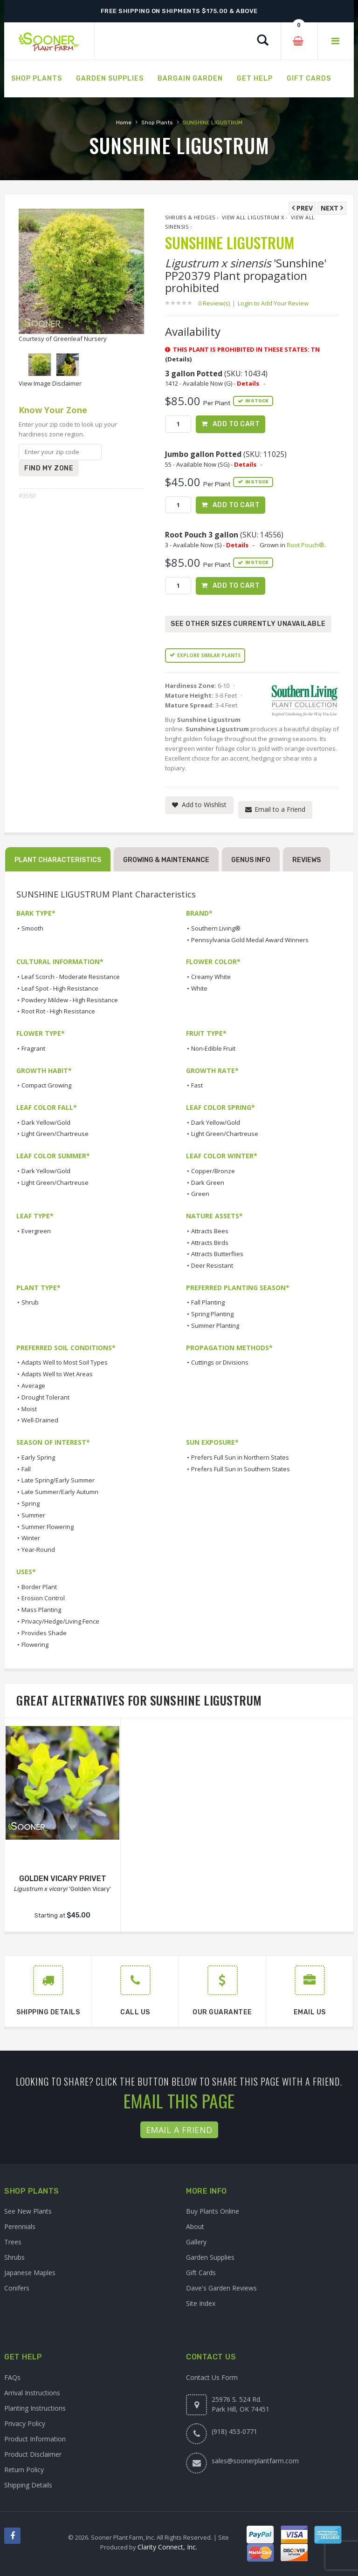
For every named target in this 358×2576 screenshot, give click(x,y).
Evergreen (36, 1231)
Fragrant (33, 1048)
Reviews (306, 860)
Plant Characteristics (57, 860)
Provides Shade (44, 1633)
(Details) (178, 359)
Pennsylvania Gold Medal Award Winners (250, 940)
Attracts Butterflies (217, 1254)
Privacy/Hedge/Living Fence (60, 1621)
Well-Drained (39, 1420)
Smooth (32, 928)
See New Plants (28, 2211)
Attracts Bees (209, 1231)
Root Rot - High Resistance (58, 1011)
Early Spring (38, 1457)
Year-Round (38, 1549)
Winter (30, 1538)
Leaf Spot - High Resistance (59, 988)
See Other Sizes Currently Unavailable (248, 624)
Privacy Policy (24, 2423)
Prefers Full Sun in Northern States (240, 1457)
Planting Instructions (35, 2408)
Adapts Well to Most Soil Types (64, 1362)
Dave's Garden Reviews (221, 2288)
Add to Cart (236, 424)
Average (33, 1385)
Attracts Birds (209, 1242)
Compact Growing (46, 1085)
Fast (197, 1085)
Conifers (16, 2288)
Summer (33, 1515)
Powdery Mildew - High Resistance (69, 1000)
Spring (30, 1503)
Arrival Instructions (32, 2392)
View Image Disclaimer (50, 383)
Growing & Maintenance (166, 860)
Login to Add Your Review (273, 303)
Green (200, 1193)
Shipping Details (28, 2485)
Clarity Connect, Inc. (167, 2546)
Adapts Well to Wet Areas (57, 1374)
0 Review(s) (216, 303)
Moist (29, 1409)
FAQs (12, 2377)
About (195, 2226)
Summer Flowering (47, 1526)
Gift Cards (201, 2272)
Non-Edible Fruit (213, 1048)
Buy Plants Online (212, 2211)
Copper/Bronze (213, 1171)
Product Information (35, 2438)
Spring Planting (212, 1314)
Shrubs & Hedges (190, 217)
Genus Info (250, 860)
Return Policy (24, 2469)
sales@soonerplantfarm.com (255, 2460)
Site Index (200, 2303)
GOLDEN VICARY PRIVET (62, 1878)
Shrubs (14, 2257)
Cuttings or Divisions (219, 1362)
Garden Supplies (210, 2257)
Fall (26, 1469)
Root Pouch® (305, 545)
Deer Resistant (212, 1265)
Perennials (19, 2226)
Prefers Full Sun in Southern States (240, 1469)
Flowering (34, 1644)
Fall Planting (208, 1302)
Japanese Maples (29, 2272)
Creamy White (211, 976)
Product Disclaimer (33, 2454)
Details (248, 383)
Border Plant (39, 1587)
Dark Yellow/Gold (45, 1122)
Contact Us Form (212, 2377)
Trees (12, 2241)
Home (123, 122)
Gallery (196, 2241)
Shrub (30, 1302)
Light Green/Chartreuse (55, 1133)
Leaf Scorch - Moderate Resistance (70, 976)
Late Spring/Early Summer (58, 1480)
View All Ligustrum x (253, 217)
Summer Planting (215, 1325)
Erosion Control (43, 1598)
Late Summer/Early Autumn (59, 1492)
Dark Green (207, 1182)
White (199, 988)
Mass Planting (41, 1609)
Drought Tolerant (45, 1397)
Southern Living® (216, 928)
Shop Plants (157, 122)
